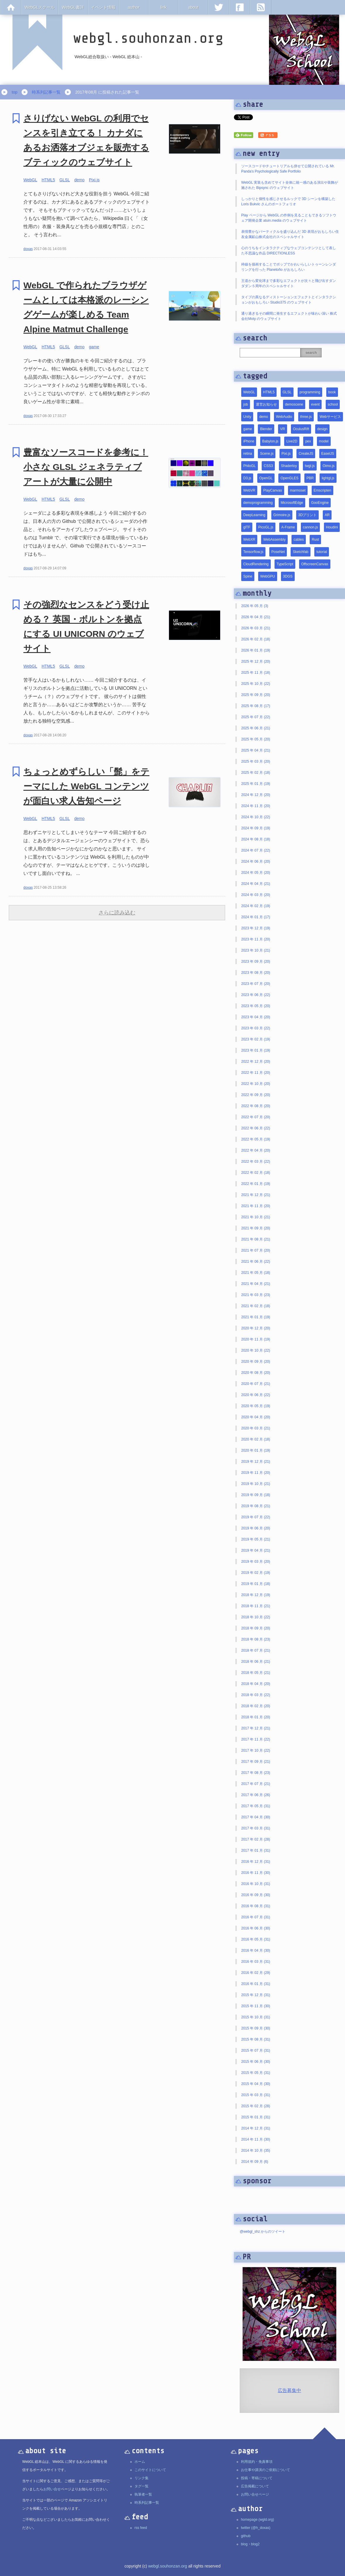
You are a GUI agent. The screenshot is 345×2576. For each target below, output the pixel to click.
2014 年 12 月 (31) (255, 2128)
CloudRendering (256, 564)
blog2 (255, 2544)
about (193, 7)
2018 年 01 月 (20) (255, 1717)
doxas (28, 249)
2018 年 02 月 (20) (255, 1706)
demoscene (294, 404)
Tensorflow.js (253, 552)
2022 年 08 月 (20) (255, 1106)
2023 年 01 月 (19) (255, 1050)
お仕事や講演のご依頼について (265, 2470)
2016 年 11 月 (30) (255, 1873)
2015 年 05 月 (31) (255, 2073)
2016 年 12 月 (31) (255, 1862)
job (245, 404)
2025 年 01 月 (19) (255, 784)
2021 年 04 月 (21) (255, 1284)
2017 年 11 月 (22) (255, 1739)
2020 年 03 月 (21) (255, 1428)
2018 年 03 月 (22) (255, 1695)
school (333, 404)
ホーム (139, 2462)
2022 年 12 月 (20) (255, 1061)
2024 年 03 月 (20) (255, 895)
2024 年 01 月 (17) (255, 917)
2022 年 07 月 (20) (255, 1117)
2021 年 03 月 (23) (255, 1295)
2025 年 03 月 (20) (255, 761)
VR (282, 429)
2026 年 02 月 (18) (255, 639)
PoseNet (278, 552)
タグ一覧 (141, 2486)
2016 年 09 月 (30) (255, 1895)
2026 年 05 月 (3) (254, 606)
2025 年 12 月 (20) (255, 661)
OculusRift (301, 429)
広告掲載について (255, 2486)
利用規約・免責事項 (256, 2462)
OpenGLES (289, 478)
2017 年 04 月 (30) (255, 1817)
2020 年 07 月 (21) (255, 1384)
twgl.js (310, 466)
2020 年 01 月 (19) (255, 1450)
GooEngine (320, 503)
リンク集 (141, 2478)
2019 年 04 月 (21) (255, 1550)
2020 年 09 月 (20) (255, 1361)
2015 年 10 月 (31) (255, 2017)
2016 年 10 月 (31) (255, 1884)
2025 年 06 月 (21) (255, 728)
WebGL (30, 180)
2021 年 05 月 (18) (255, 1273)
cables (299, 539)
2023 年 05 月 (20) (255, 1006)
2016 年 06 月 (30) (255, 1928)
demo (79, 180)
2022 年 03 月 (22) (255, 1161)
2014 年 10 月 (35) (255, 2150)
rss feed (140, 2528)
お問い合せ (52, 2489)
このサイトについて (150, 2470)
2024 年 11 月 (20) (255, 806)
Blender (266, 429)
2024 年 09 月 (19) (255, 828)
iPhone (248, 441)
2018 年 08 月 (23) (255, 1639)
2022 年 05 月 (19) (255, 1139)
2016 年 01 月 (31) (255, 1984)
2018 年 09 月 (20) (255, 1628)
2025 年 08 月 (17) (255, 706)
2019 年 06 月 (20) (255, 1528)
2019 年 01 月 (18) (255, 1584)
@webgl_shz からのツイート (262, 2231)
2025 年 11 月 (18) (255, 673)
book (332, 392)
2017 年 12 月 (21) (255, 1728)
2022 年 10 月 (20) (255, 1084)
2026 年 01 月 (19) (255, 650)
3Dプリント (307, 515)
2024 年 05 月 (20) (255, 873)
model (324, 441)
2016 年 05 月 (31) (255, 1939)
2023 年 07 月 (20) (255, 984)
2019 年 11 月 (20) (255, 1473)
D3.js (247, 478)
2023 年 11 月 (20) (255, 939)
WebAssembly (274, 539)
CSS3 (268, 466)
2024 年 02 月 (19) (255, 906)
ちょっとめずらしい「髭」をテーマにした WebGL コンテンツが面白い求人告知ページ (86, 786)
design (322, 429)
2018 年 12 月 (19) (255, 1595)
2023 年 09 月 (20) (255, 961)
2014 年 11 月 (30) (255, 2139)
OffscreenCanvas (314, 564)
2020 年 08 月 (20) (255, 1373)
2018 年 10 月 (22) (255, 1617)
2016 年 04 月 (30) (255, 1950)
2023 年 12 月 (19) (255, 928)
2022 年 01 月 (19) (255, 1184)
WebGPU (267, 576)
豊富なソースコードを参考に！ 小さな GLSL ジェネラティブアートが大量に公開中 (85, 466)
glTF (246, 527)
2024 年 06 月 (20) (255, 861)
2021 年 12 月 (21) (255, 1195)
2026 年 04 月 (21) (255, 617)
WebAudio (284, 417)
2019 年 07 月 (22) (255, 1517)
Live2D (291, 441)
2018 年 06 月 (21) (255, 1662)
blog (244, 2544)
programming (310, 392)
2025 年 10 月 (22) (255, 684)
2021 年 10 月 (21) (255, 1217)
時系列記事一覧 (46, 92)
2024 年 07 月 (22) (255, 850)
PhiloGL (249, 466)
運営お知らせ (266, 404)
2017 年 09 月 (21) (255, 1762)
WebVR (249, 490)
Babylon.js (270, 441)
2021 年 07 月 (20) (255, 1250)
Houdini (332, 527)
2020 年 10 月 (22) (255, 1350)
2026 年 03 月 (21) (255, 628)
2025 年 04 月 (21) (255, 750)
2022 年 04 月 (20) (255, 1150)
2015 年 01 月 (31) (255, 2117)
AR (327, 515)
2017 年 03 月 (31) (255, 1828)
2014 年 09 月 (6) (254, 2162)
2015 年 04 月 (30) (255, 2084)
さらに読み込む (117, 913)
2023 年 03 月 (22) (255, 1028)
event (315, 404)
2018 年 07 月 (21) (255, 1650)
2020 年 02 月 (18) (255, 1439)
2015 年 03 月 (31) (255, 2095)
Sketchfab (300, 552)
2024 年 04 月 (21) (255, 884)
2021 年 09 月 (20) (255, 1228)
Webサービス (330, 417)
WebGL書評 (73, 7)
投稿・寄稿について (256, 2478)
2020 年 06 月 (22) (255, 1395)
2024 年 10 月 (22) (255, 817)
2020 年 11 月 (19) (255, 1339)
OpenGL (265, 478)
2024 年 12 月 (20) (255, 795)
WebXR (249, 539)
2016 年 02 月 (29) (255, 1973)
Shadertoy (289, 466)
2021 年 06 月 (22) (255, 1261)
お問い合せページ (255, 2494)
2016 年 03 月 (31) (255, 1962)
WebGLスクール (40, 7)
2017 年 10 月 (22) (255, 1750)
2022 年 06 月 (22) (255, 1128)
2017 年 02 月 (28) (255, 1839)
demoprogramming (258, 503)
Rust (315, 539)
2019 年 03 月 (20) (255, 1562)
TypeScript (285, 564)
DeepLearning (254, 515)
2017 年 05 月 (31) (255, 1806)
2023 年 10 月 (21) (255, 950)
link (164, 7)
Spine (247, 576)
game (94, 346)
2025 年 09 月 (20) (255, 695)
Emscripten (322, 490)
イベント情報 (103, 7)
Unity (247, 417)
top (14, 92)
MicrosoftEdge (292, 503)
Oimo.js (328, 466)
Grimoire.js (281, 515)
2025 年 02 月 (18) (255, 773)
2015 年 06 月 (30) (255, 2062)
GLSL (64, 180)
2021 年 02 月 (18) (255, 1306)
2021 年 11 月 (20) (255, 1206)
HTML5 (48, 180)
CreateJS (306, 454)
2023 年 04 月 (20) (255, 1017)
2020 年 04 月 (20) (255, 1417)
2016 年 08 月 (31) (255, 1906)
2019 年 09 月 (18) (255, 1495)
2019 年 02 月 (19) (255, 1573)
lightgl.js (328, 478)
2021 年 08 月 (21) (255, 1239)
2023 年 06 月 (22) (255, 995)
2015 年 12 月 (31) (255, 1995)
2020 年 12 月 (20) (255, 1328)
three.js (306, 417)
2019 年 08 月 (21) (255, 1506)
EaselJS (327, 454)
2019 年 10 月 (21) (255, 1484)
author (133, 7)
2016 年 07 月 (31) (255, 1917)
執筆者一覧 (143, 2494)
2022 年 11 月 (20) (255, 1073)
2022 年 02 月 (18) (255, 1173)
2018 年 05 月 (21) (255, 1673)
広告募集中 (289, 2390)
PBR (310, 478)
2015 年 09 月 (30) (255, 2028)
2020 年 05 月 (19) (255, 1406)
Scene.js (266, 454)
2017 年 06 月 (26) (255, 1795)
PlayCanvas (272, 490)
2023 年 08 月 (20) (255, 973)
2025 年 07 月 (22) (255, 717)
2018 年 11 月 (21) (255, 1606)
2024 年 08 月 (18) (255, 839)
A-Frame (288, 527)
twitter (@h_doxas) (255, 2528)
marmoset (298, 490)
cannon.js (310, 527)
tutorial (321, 552)
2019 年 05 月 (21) (255, 1539)
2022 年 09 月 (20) (255, 1095)
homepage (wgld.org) (257, 2520)
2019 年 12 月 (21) (255, 1462)
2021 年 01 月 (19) (255, 1317)
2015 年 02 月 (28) (255, 2106)
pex (308, 441)
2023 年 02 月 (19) (255, 1039)
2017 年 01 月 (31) (255, 1850)
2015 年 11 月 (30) (255, 2006)
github (246, 2536)
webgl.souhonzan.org (167, 2566)
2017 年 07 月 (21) (255, 1784)
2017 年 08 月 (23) (255, 1773)
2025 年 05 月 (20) (255, 739)
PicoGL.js (265, 527)
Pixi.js (94, 180)
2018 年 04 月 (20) (255, 1684)
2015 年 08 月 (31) (255, 2039)
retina (247, 454)
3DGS (288, 576)
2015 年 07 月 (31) (255, 2050)
